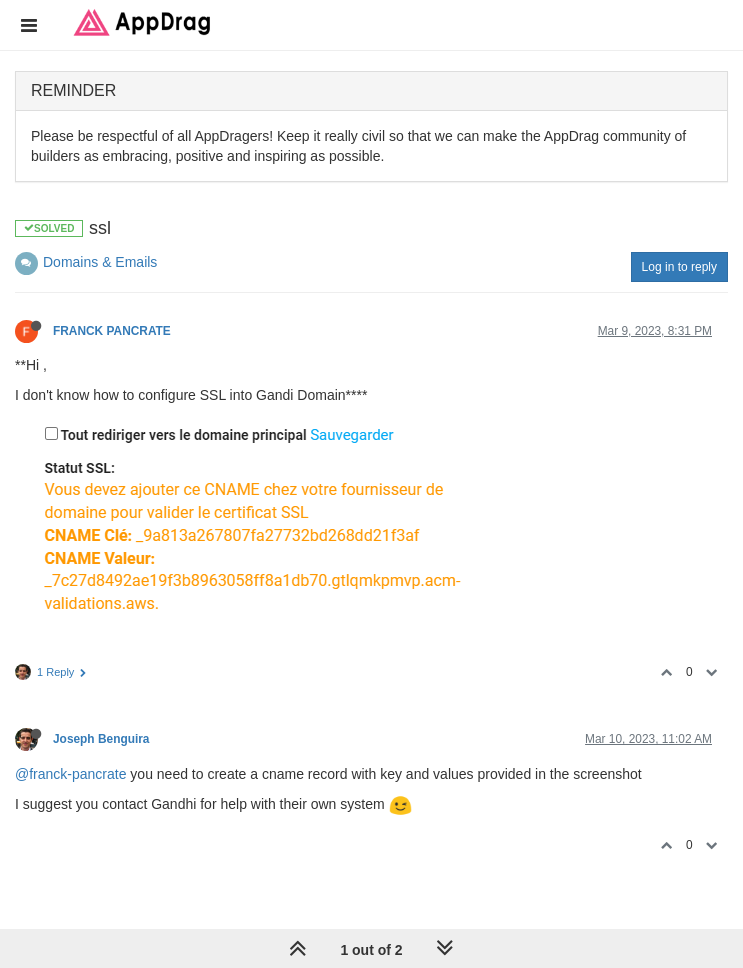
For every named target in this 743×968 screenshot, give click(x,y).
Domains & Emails (100, 262)
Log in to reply (679, 267)
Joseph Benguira (101, 739)
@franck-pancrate (70, 774)
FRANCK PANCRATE (112, 331)
